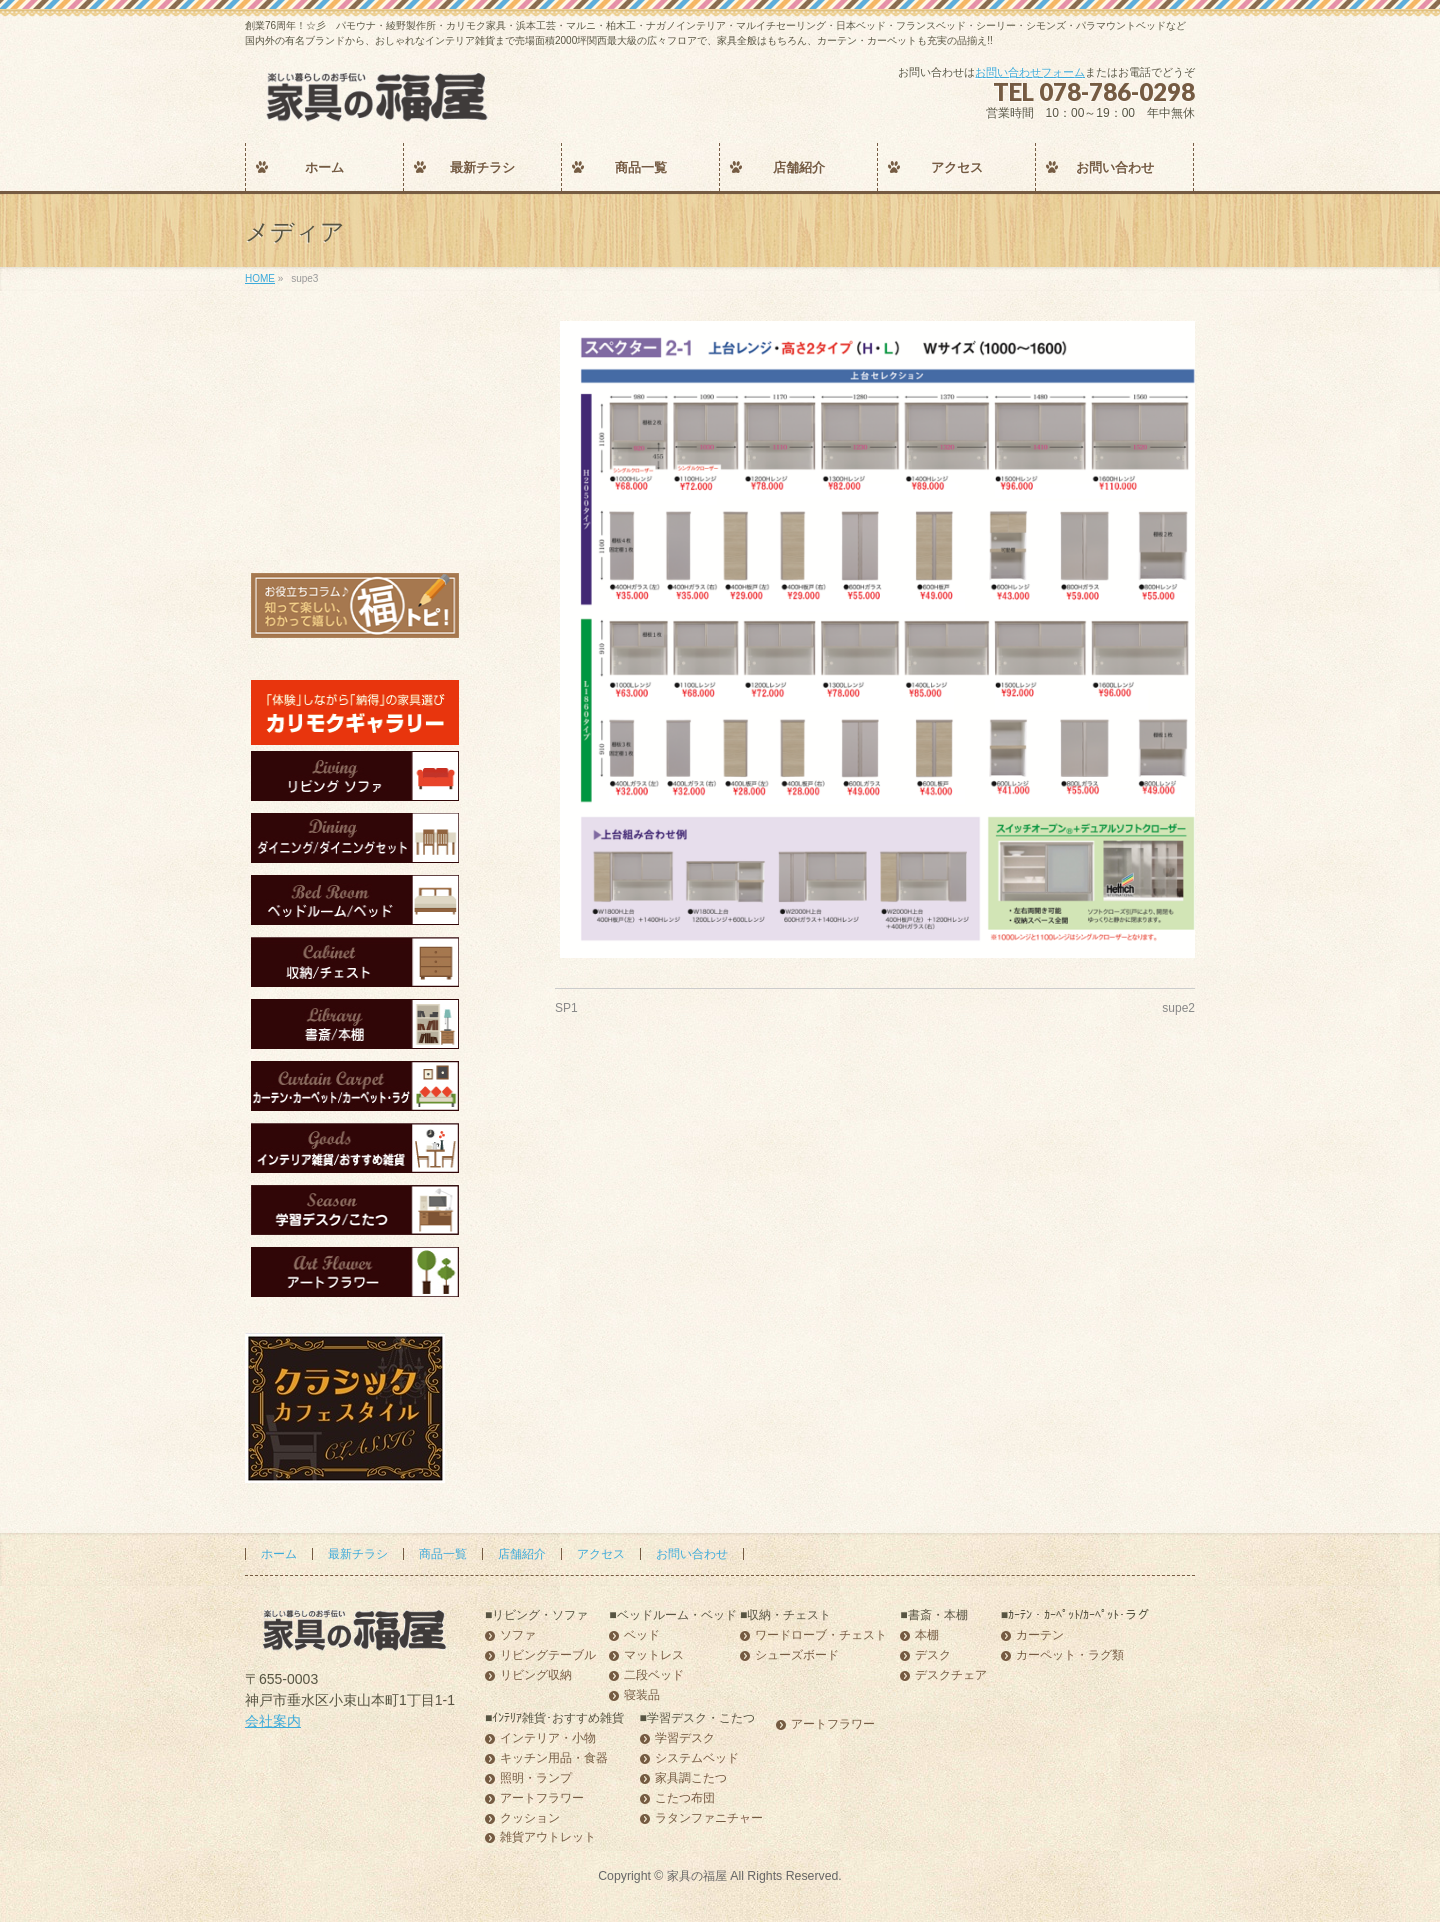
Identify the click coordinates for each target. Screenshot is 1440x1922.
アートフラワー (542, 1798)
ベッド (642, 1635)
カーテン (1040, 1635)
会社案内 (273, 1721)
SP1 (566, 1008)
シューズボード (797, 1655)
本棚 (927, 1635)
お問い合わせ (692, 1554)
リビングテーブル (548, 1655)
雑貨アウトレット (548, 1837)
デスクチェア (951, 1675)
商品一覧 (443, 1554)
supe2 (1178, 1008)
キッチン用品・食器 (554, 1758)
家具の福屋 (697, 1876)
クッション (530, 1818)
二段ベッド (654, 1675)
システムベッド (697, 1758)
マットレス (654, 1655)
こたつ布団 (685, 1798)
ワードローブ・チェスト (821, 1635)
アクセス (601, 1554)
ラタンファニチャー (709, 1818)
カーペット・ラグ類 (1070, 1655)
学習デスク (685, 1738)
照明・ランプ (536, 1778)
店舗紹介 (522, 1554)
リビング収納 (536, 1675)
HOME (260, 278)
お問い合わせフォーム (1030, 72)
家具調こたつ (691, 1778)
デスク (933, 1655)
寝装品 (642, 1695)
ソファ (518, 1635)
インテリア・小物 (548, 1738)
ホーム (279, 1554)
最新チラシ (358, 1554)
